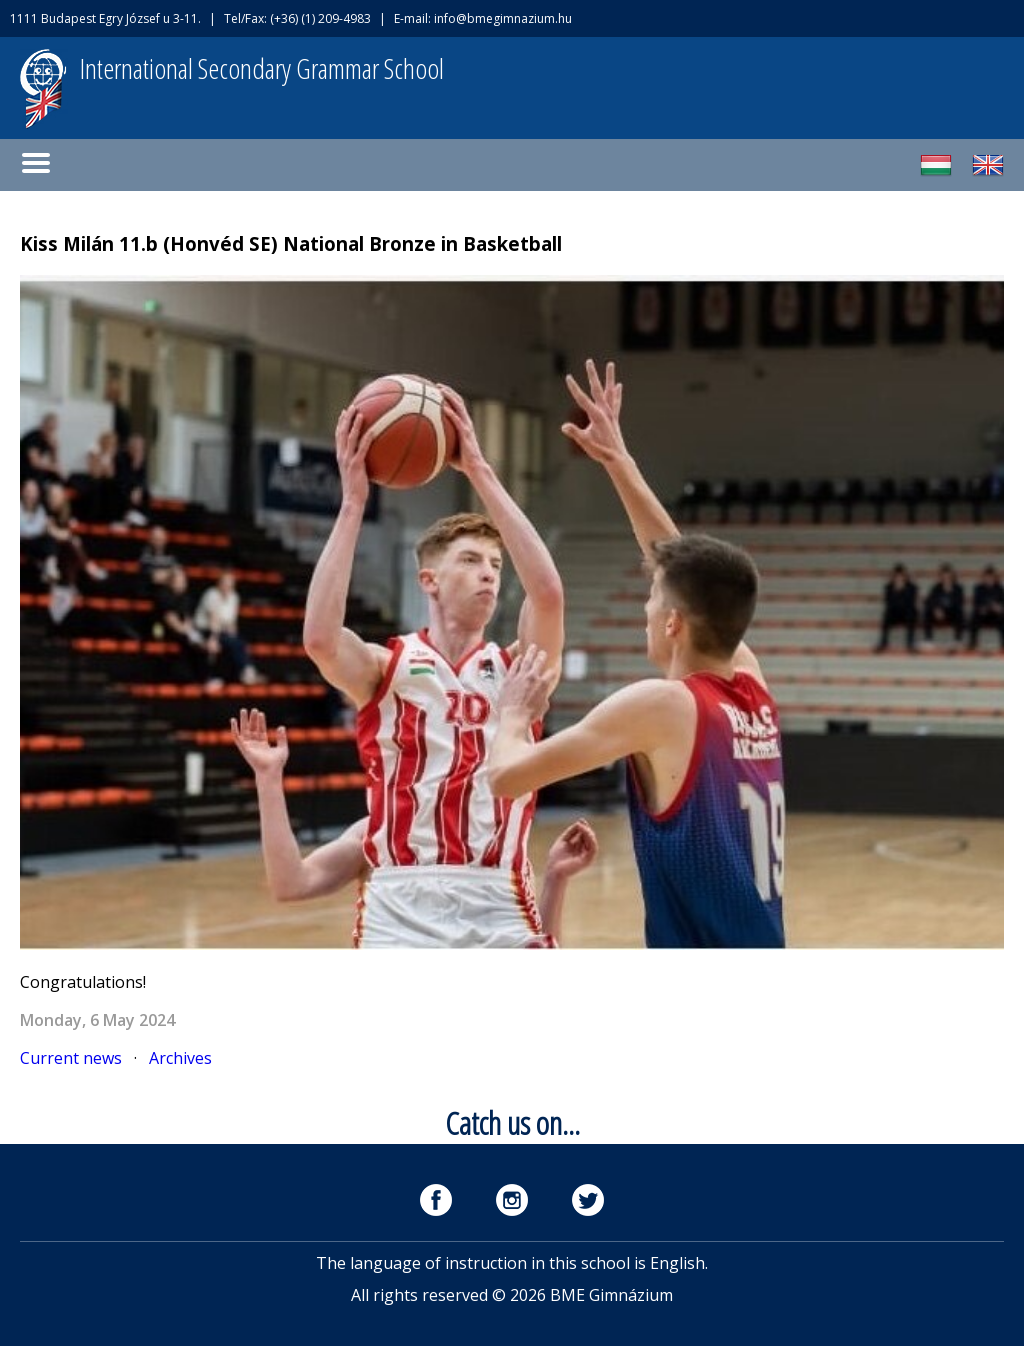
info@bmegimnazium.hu (503, 18)
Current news (71, 1058)
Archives (180, 1058)
